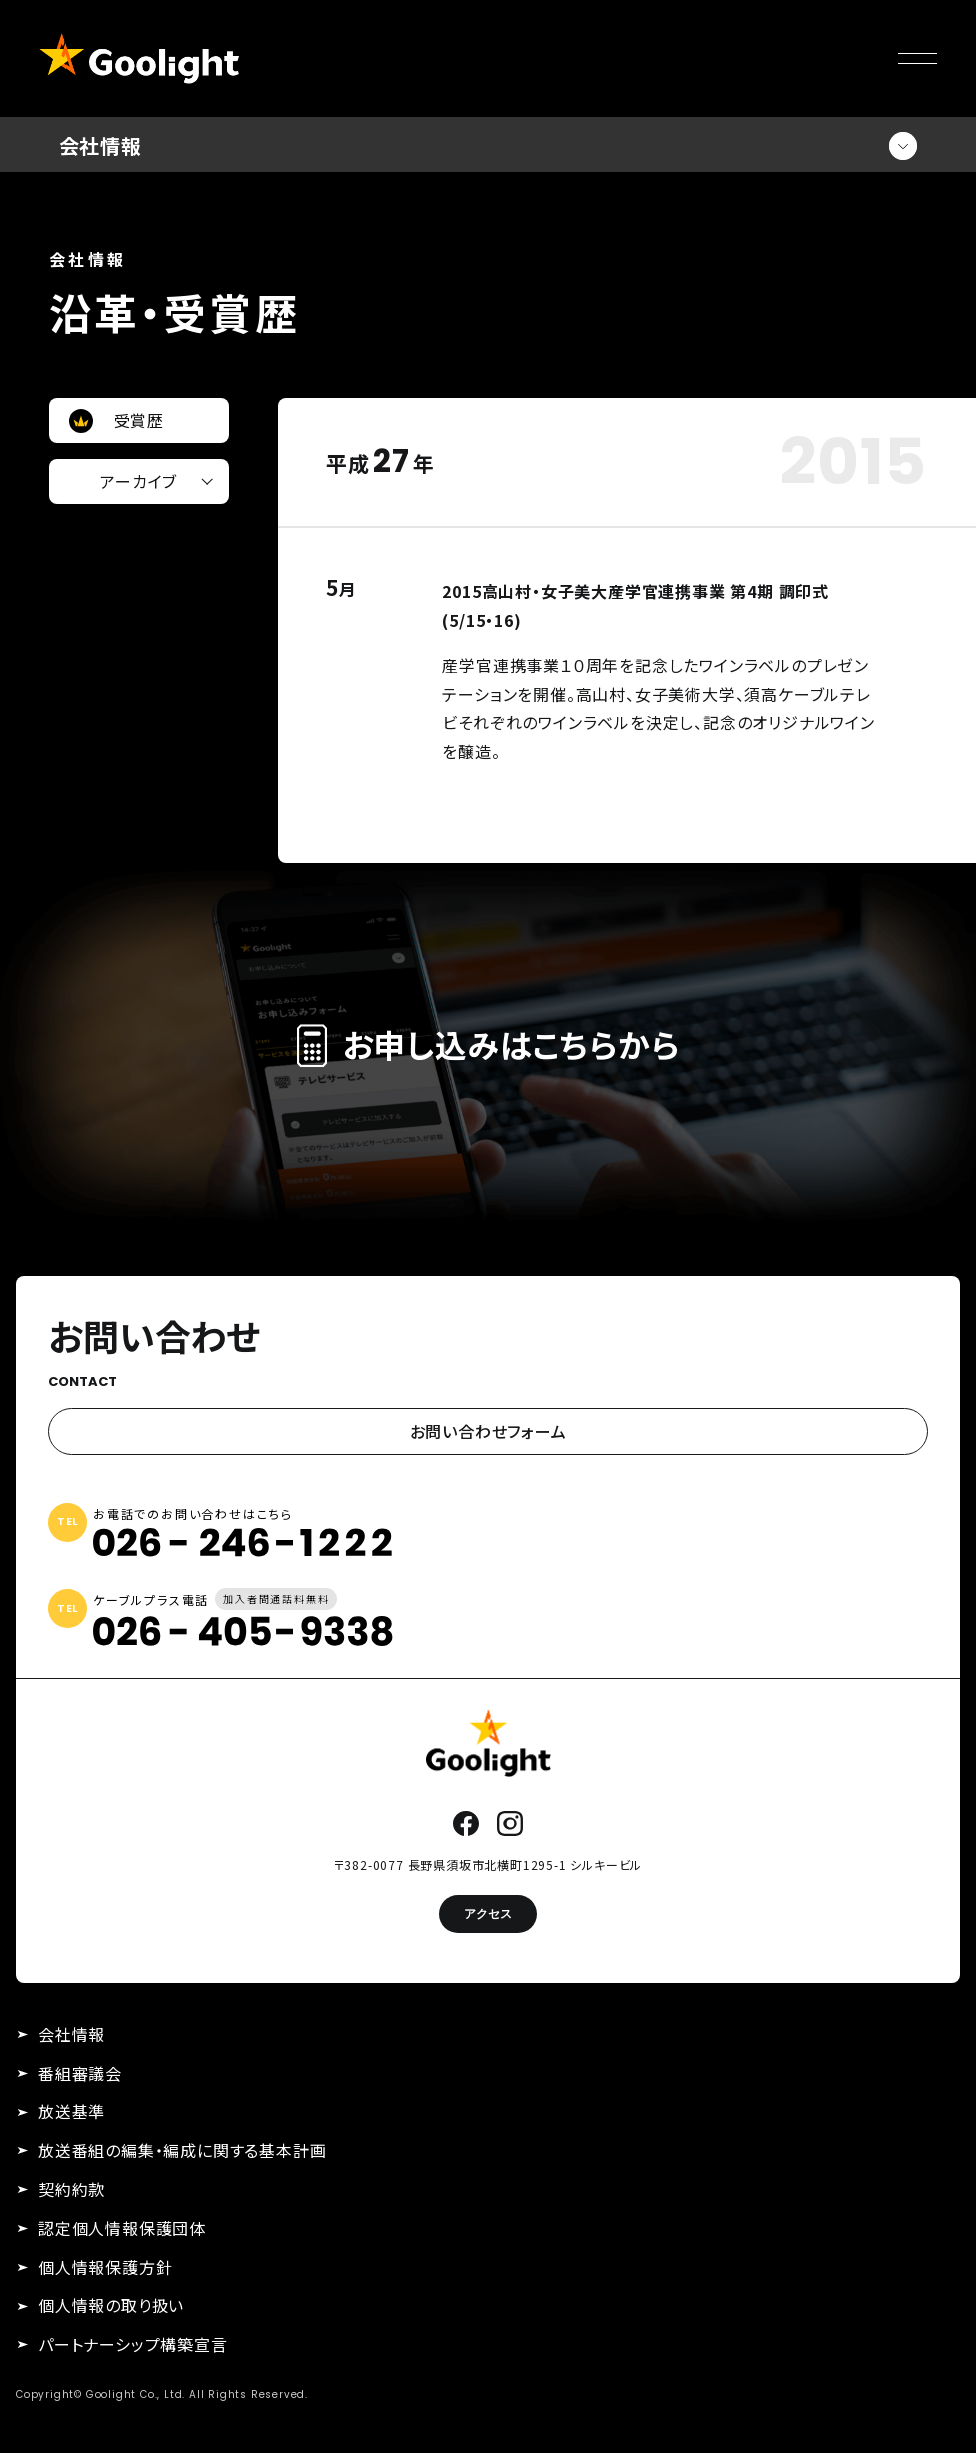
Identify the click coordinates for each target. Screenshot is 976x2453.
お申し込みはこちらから (488, 1044)
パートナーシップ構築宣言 (133, 2344)
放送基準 (71, 2111)
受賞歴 (139, 420)
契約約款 (71, 2189)
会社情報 (71, 2034)
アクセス (488, 1913)
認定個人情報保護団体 (122, 2228)
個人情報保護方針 (105, 2267)
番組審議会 (80, 2073)
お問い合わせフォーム (488, 1431)
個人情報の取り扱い (111, 2305)
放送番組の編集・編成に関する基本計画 (182, 2150)
